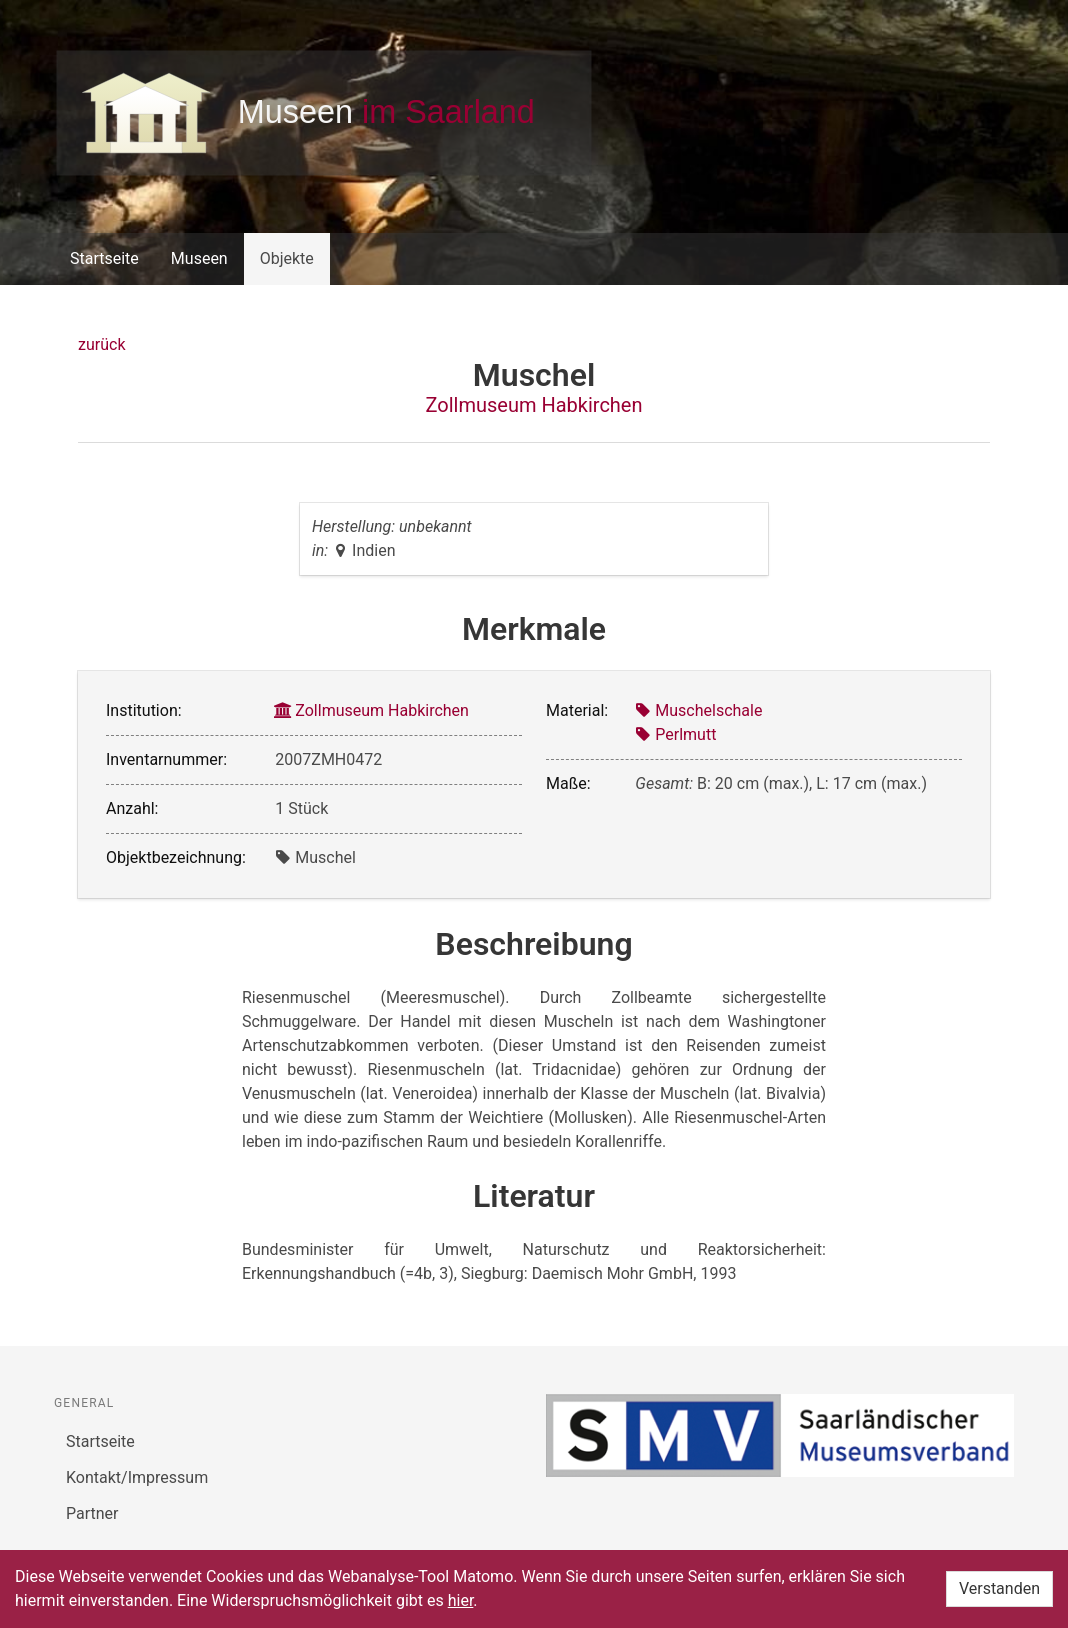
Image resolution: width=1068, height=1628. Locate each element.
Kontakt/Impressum (137, 1477)
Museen (199, 258)
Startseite (104, 258)
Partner (92, 1513)
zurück (101, 344)
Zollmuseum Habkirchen (533, 405)
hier (461, 1600)
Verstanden (999, 1588)
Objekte (287, 258)
